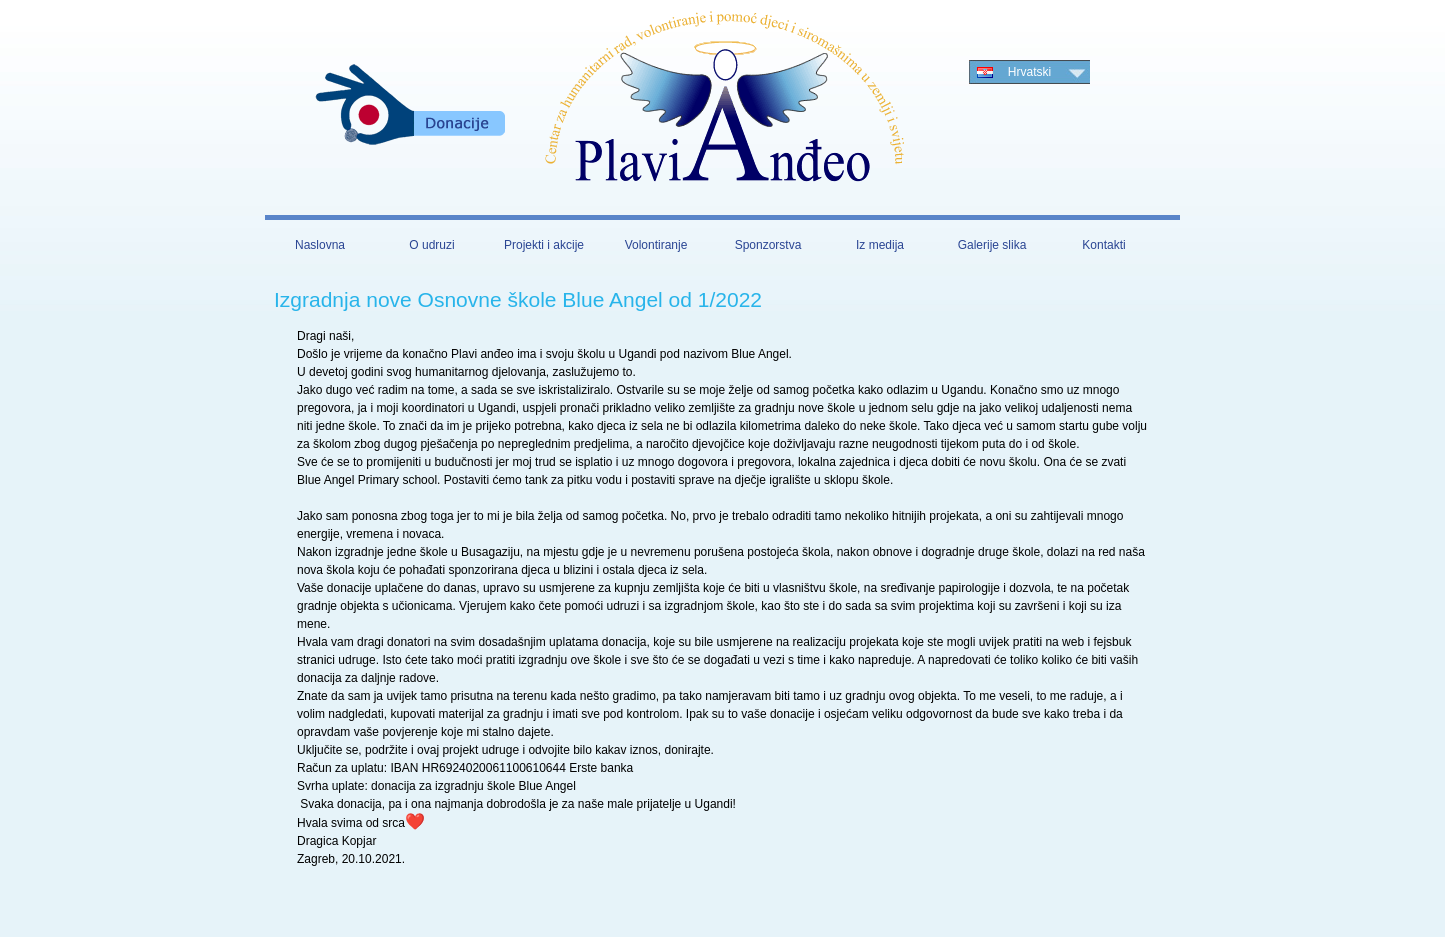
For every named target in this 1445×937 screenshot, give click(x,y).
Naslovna (320, 245)
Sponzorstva (768, 245)
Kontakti (1103, 245)
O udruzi (431, 245)
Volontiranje (656, 245)
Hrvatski (1029, 72)
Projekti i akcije (544, 245)
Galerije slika (992, 245)
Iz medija (880, 245)
